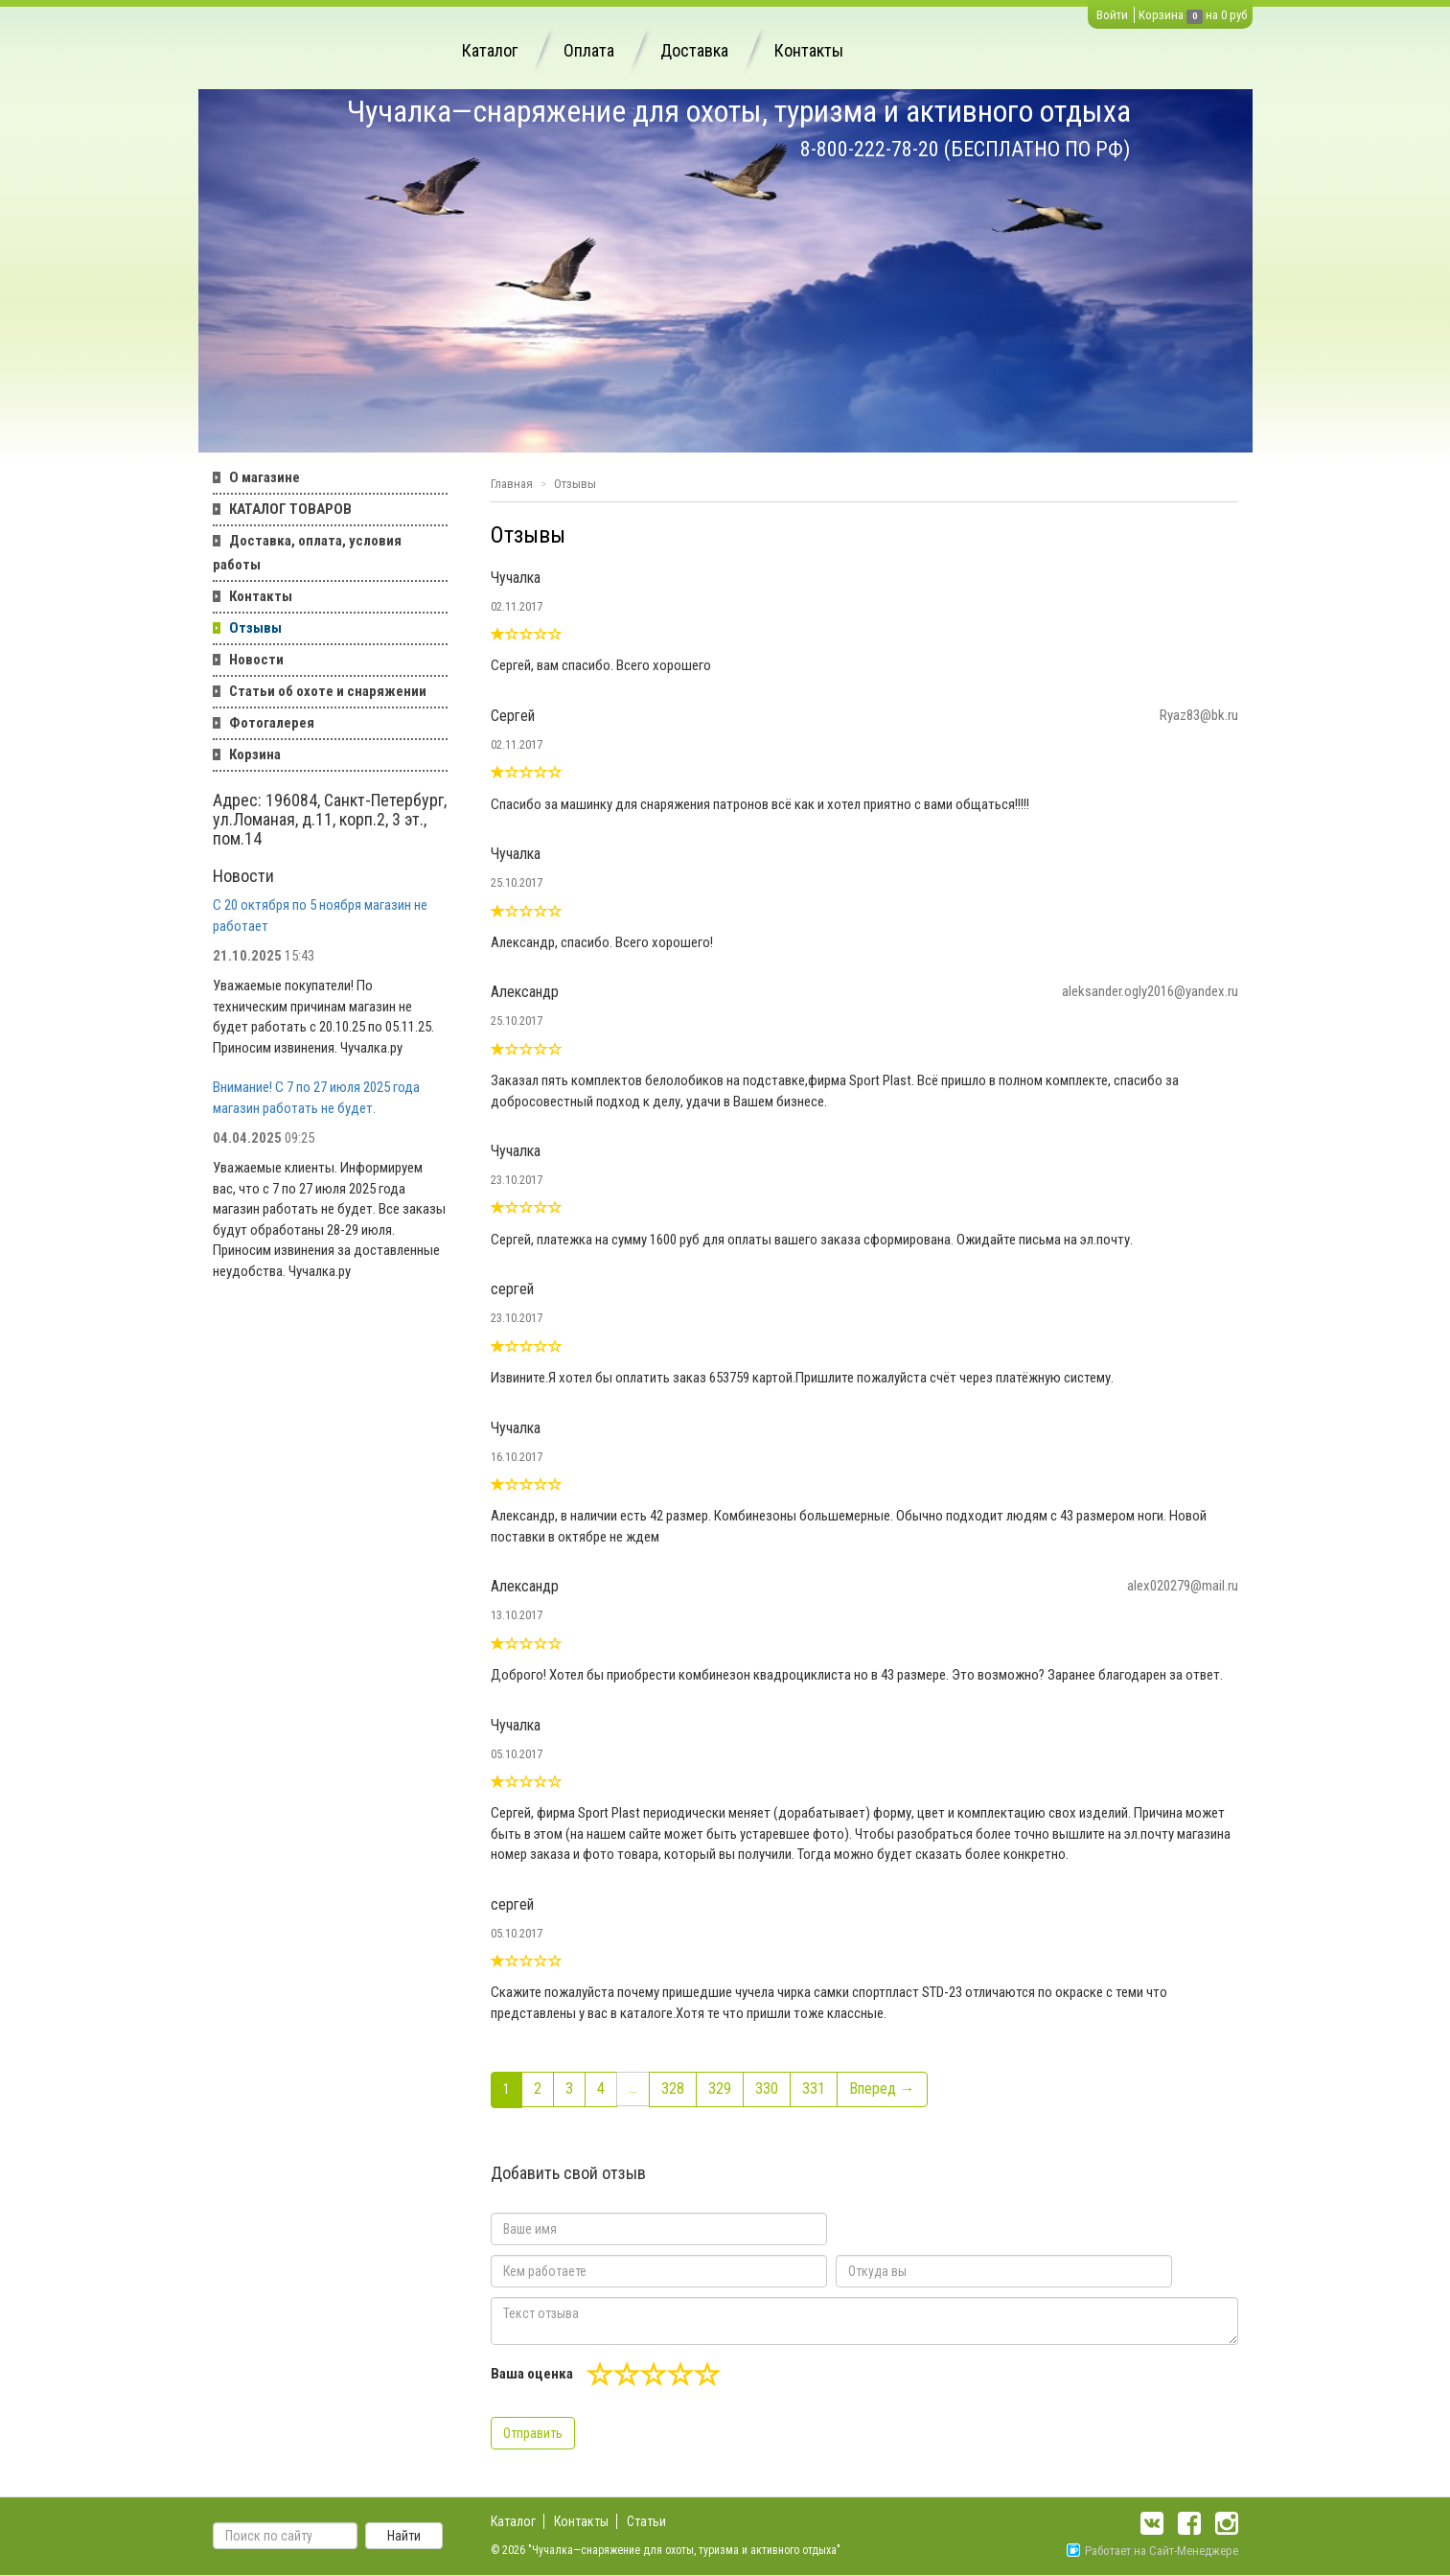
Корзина (1161, 15)
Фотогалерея (271, 722)
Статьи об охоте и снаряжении (327, 691)
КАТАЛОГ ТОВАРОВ (290, 509)
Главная (512, 483)
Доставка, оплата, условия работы (307, 552)
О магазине (264, 477)
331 (813, 2088)
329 (719, 2088)
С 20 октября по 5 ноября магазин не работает (320, 915)
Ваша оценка (532, 2373)
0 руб (1234, 15)
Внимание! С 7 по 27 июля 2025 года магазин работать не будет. (316, 1097)
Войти (1112, 15)
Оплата (589, 50)
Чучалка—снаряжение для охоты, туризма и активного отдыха (739, 111)
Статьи (646, 2521)
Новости (256, 659)
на (1212, 15)
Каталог (490, 50)
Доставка (694, 50)
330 (766, 2088)
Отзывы (255, 628)
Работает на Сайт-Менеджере (1152, 2550)
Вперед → (882, 2088)
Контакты (808, 50)
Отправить (533, 2433)
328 (672, 2088)
